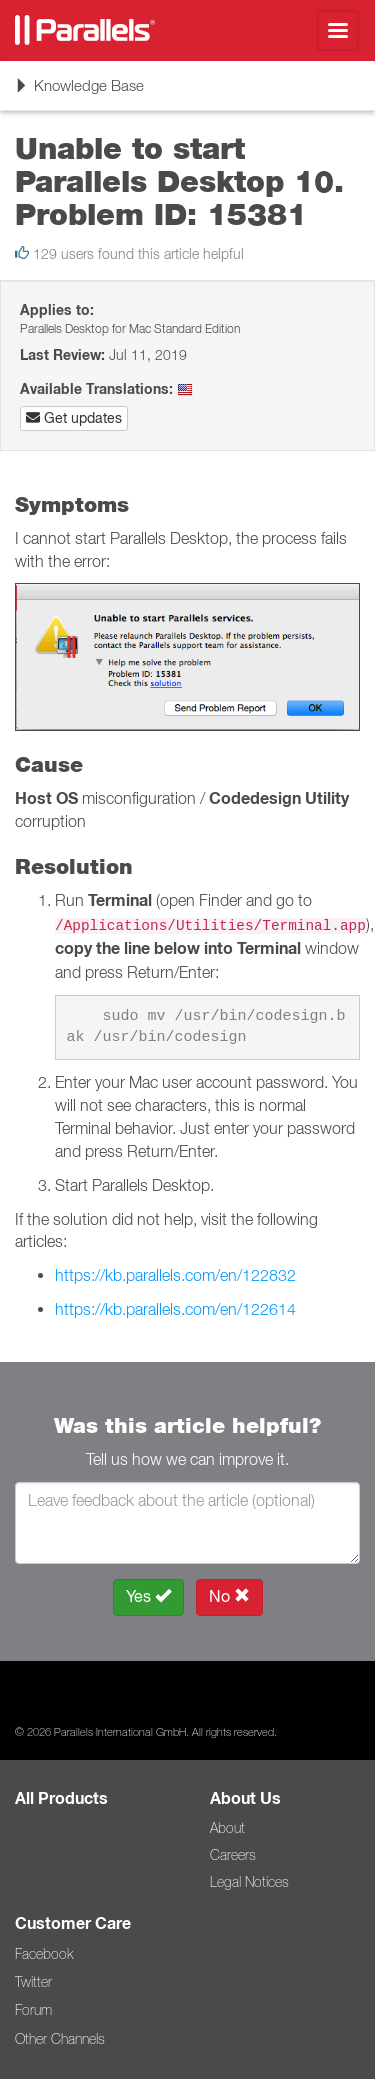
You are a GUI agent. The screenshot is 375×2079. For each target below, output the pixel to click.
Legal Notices (249, 1882)
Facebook (44, 1954)
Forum (33, 2010)
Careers (233, 1855)
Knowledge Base (79, 92)
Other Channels (60, 2039)
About (227, 1828)
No (229, 1596)
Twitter (33, 1982)
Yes (148, 1596)
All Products (61, 1798)
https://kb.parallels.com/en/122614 (175, 1309)
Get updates (74, 418)
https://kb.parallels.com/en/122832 (175, 1275)
